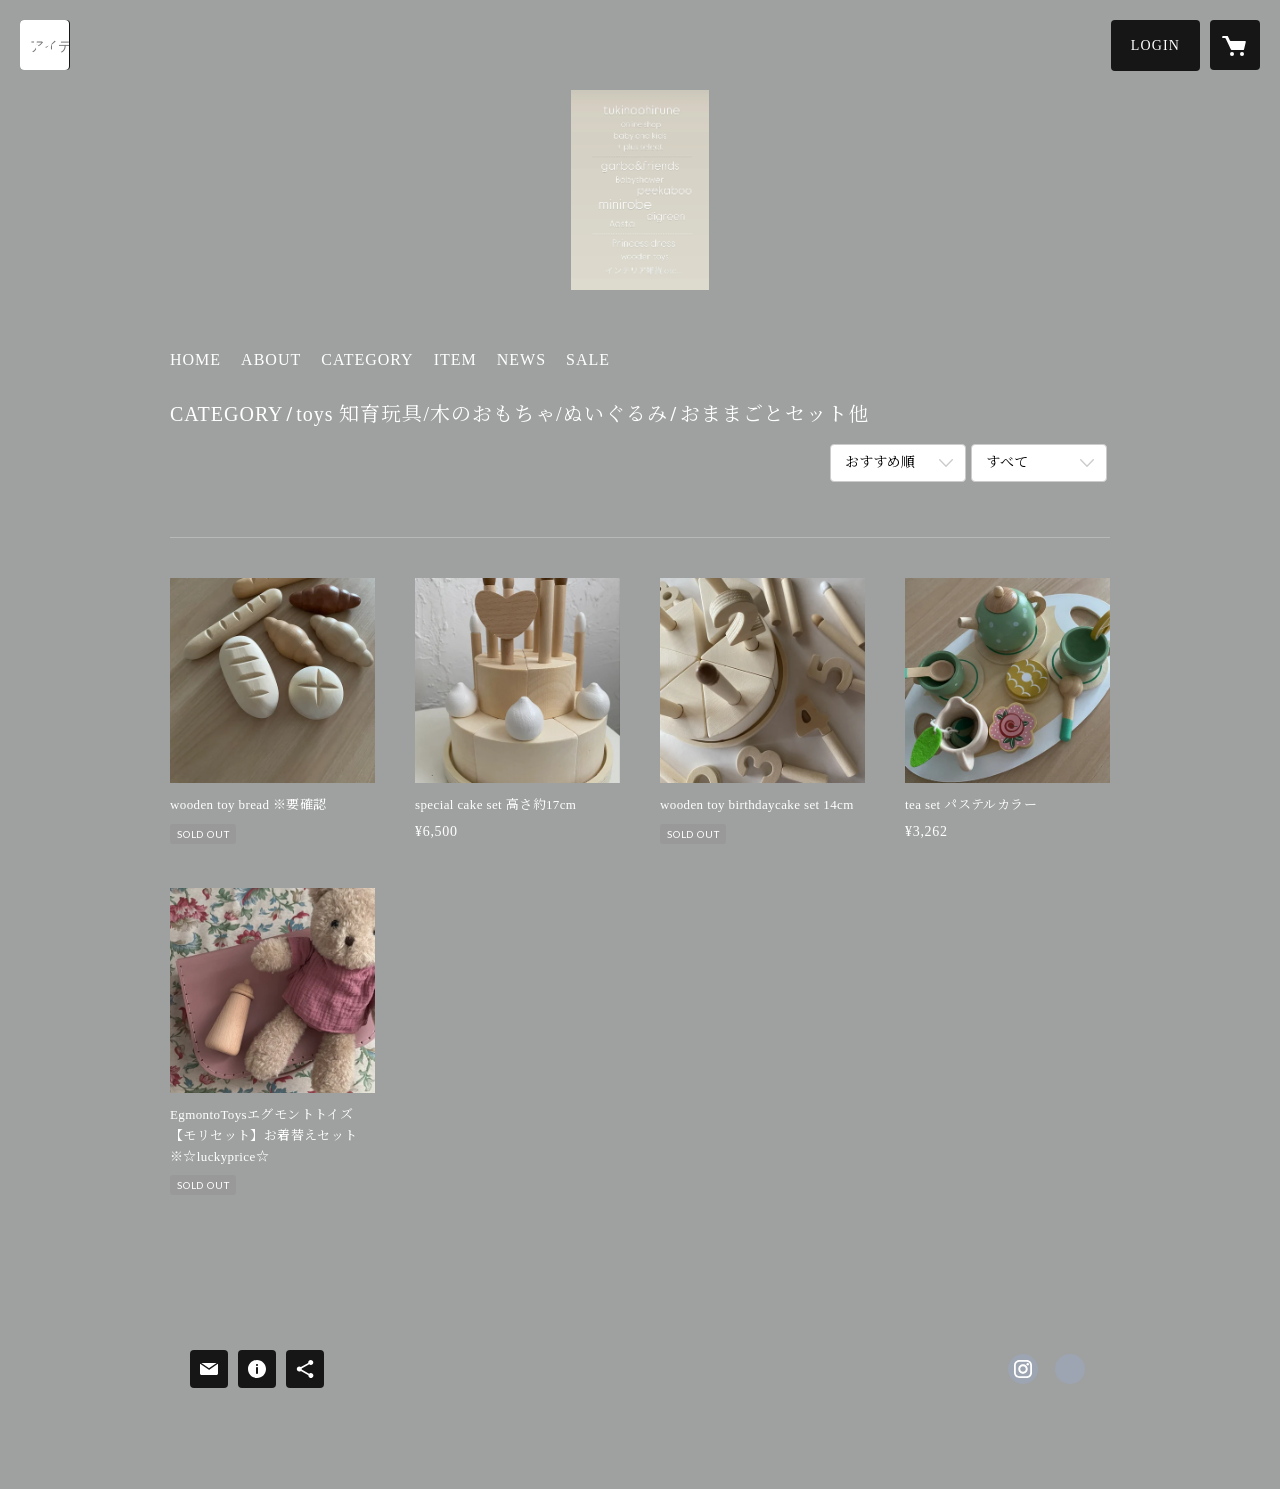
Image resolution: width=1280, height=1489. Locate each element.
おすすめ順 (880, 462)
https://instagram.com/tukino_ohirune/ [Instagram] (1023, 1369)
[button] (1155, 45)
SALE (588, 359)
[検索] (45, 45)
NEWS (521, 359)
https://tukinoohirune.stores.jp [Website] (1070, 1369)
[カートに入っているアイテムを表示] (1235, 45)
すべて (1007, 462)
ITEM (455, 359)
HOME (195, 359)
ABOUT (271, 359)
